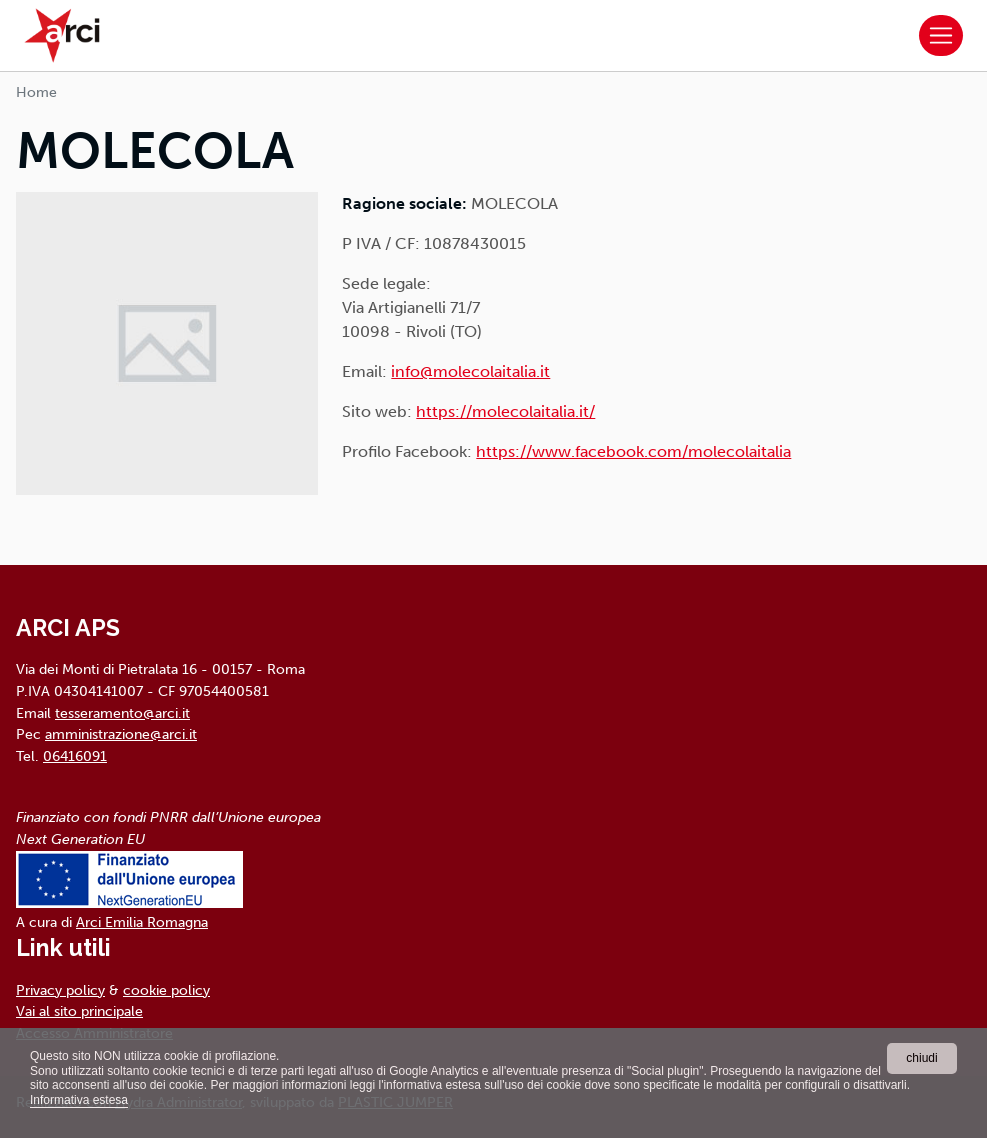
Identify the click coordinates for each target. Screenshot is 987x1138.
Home (36, 92)
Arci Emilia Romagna (142, 922)
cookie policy (166, 990)
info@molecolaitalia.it (470, 371)
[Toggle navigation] (941, 36)
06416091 (75, 756)
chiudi (921, 1058)
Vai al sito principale (79, 1011)
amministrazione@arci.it (121, 734)
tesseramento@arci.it (122, 713)
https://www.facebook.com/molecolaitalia (633, 451)
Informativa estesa (79, 1100)
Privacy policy (60, 990)
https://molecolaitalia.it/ (505, 411)
